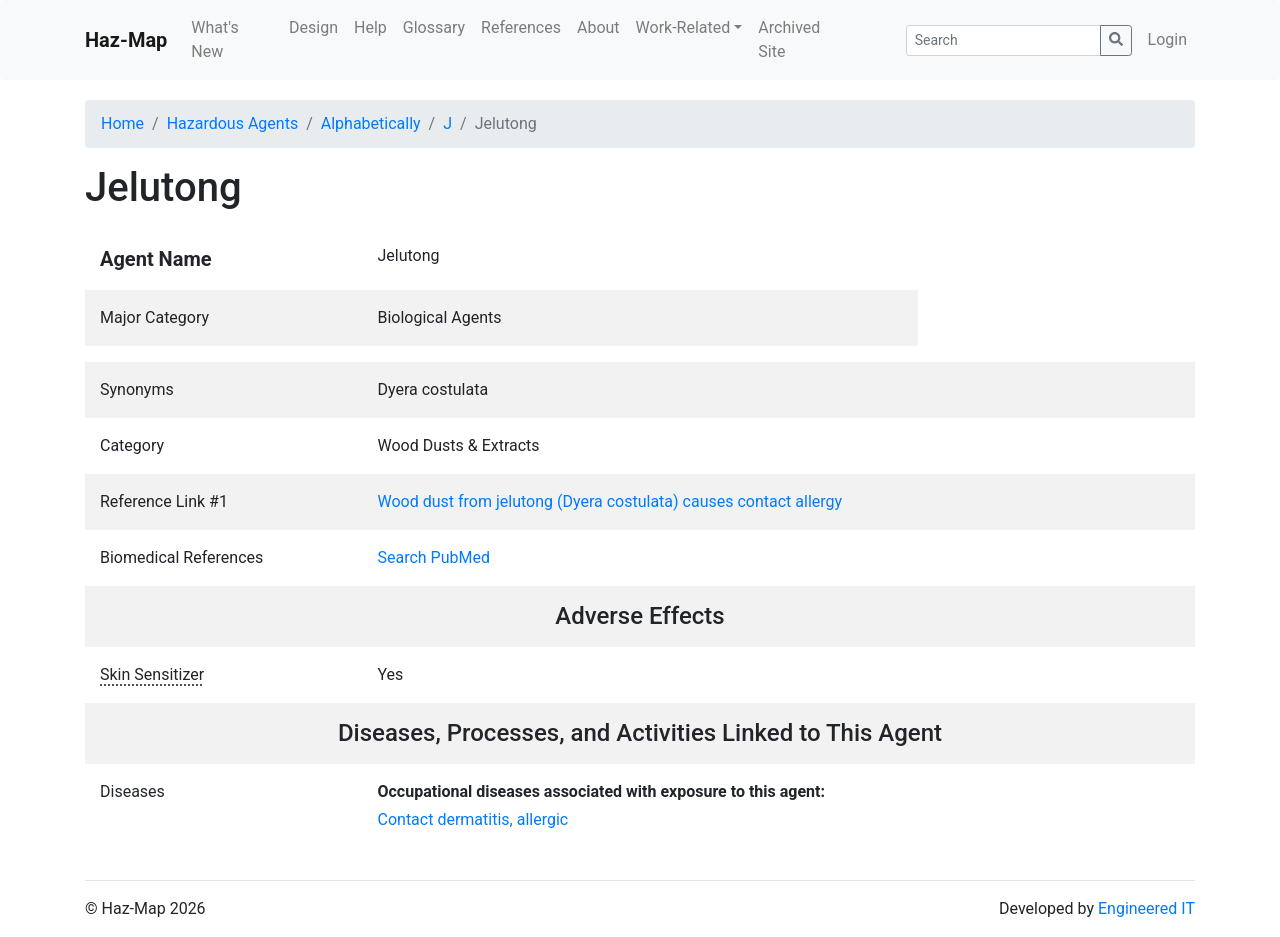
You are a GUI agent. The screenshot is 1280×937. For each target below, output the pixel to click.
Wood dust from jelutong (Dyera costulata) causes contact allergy (610, 501)
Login (1167, 39)
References (521, 27)
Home (122, 123)
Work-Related (683, 27)
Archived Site (789, 39)
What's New (214, 39)
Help (370, 27)
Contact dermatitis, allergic (473, 819)
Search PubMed (434, 557)
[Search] (1003, 40)
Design (313, 27)
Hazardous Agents (232, 123)
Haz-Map (126, 40)
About (598, 27)
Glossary (434, 27)
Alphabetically (371, 123)
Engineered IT (1146, 908)
